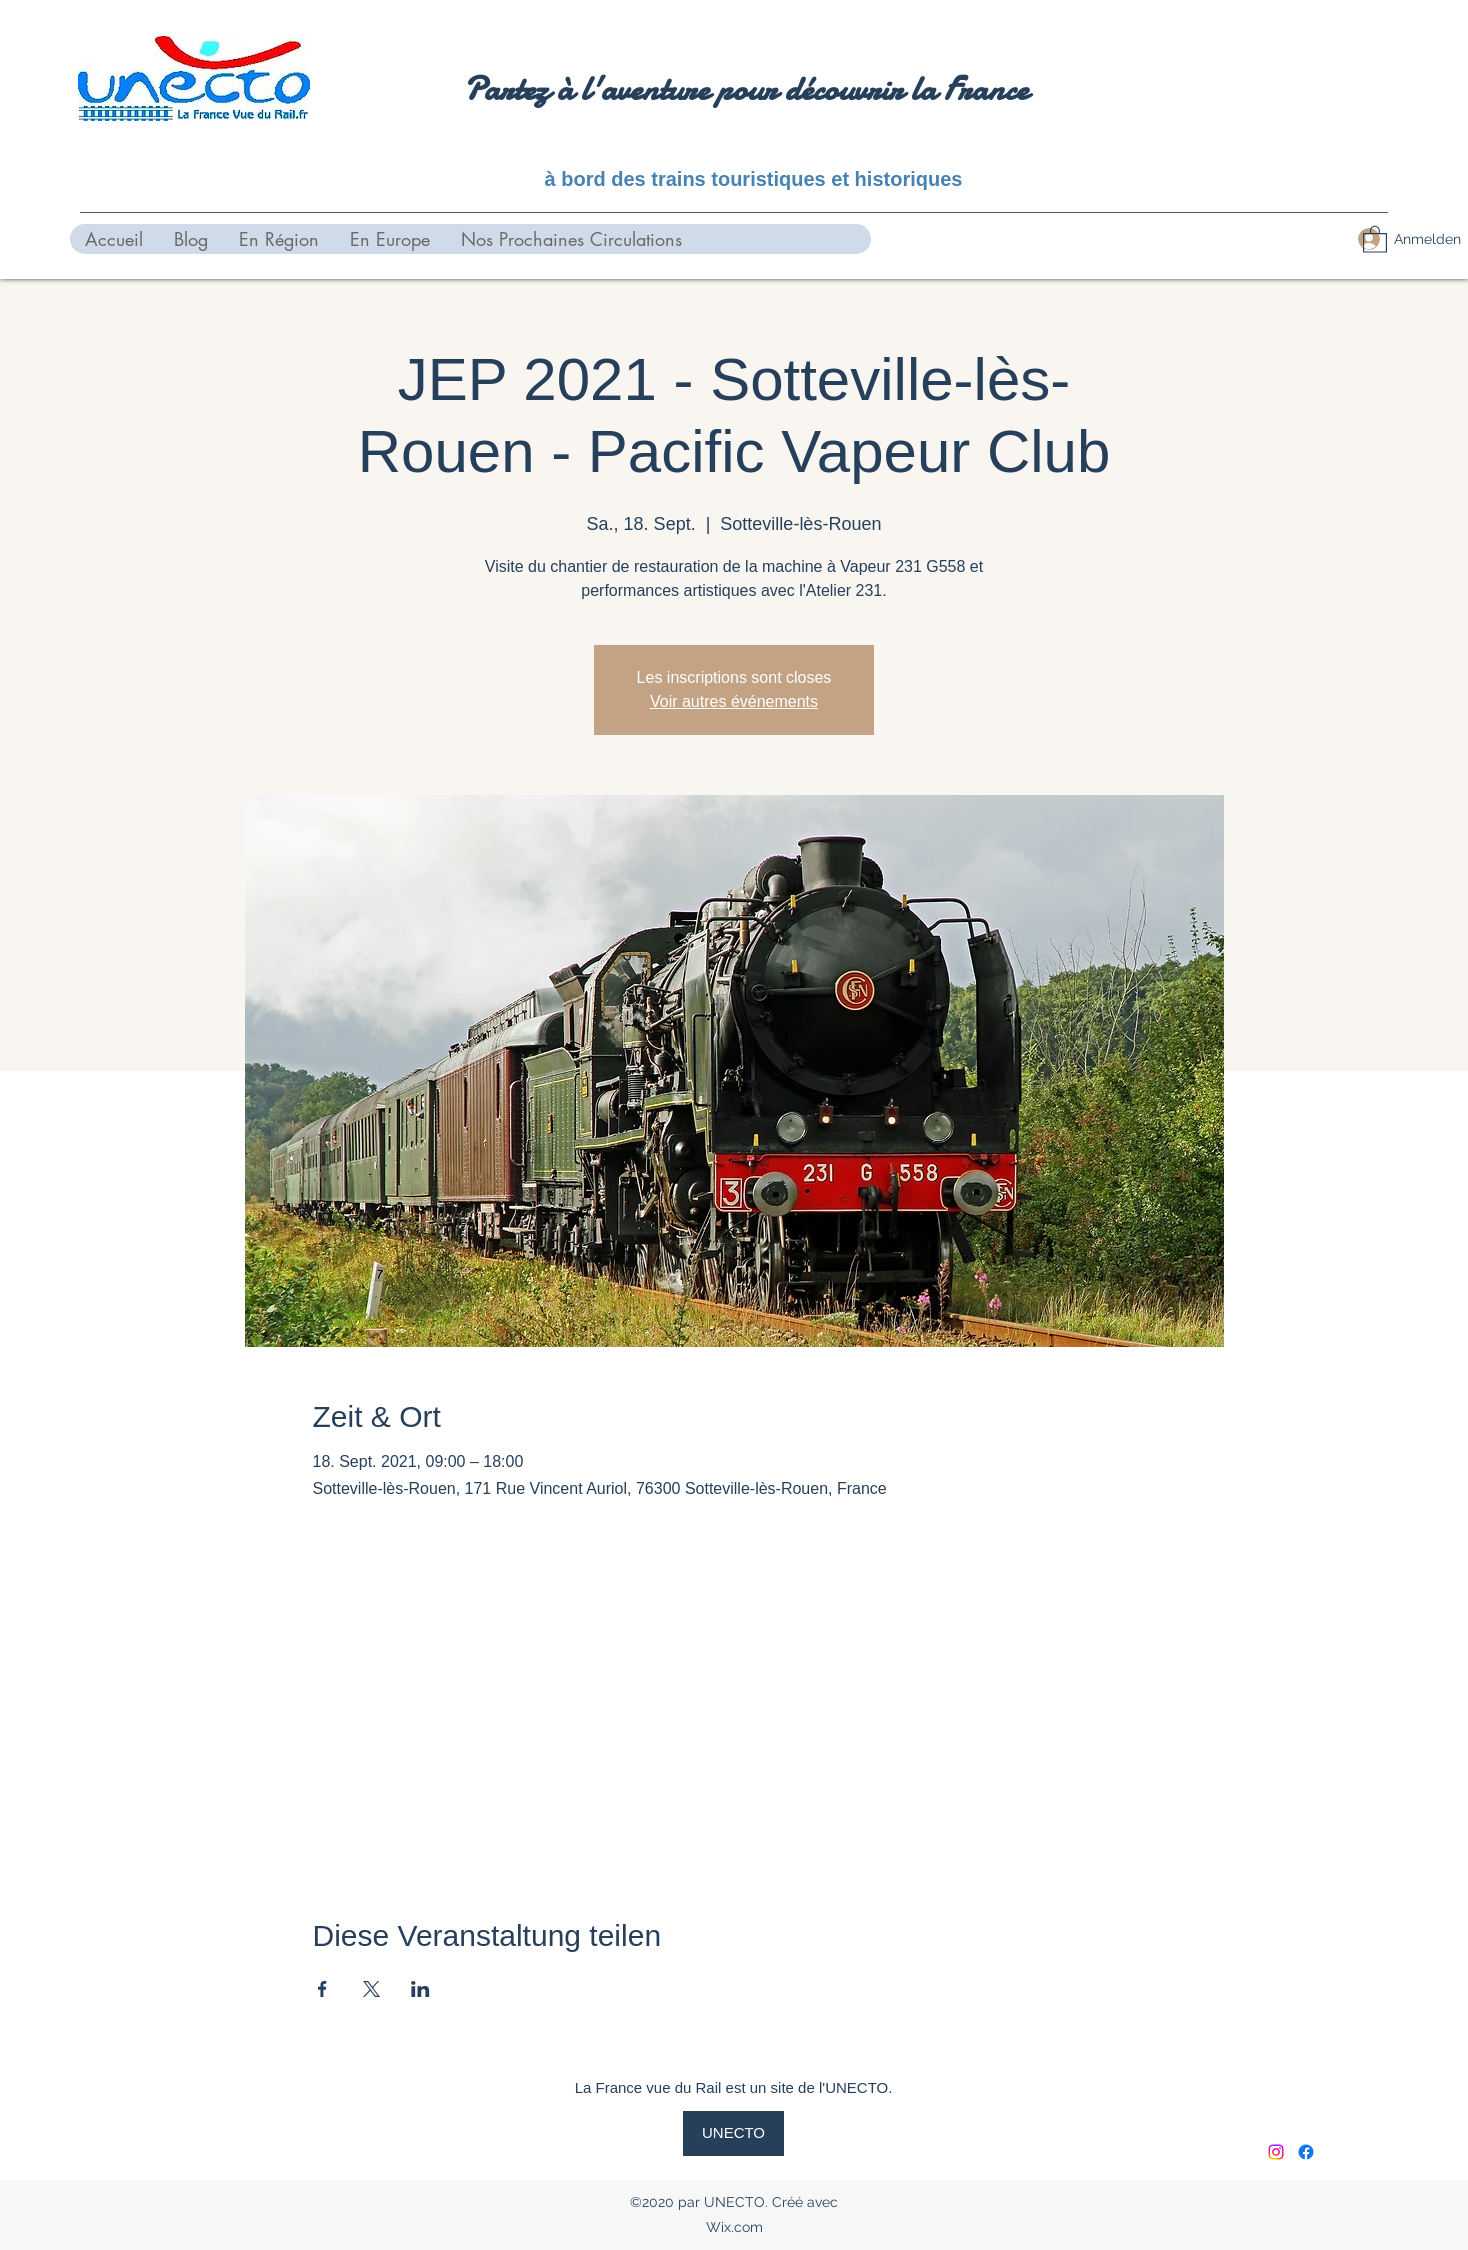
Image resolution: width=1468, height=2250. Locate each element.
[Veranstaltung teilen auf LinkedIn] (420, 1989)
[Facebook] (1306, 2152)
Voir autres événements (734, 701)
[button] (1375, 238)
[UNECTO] (733, 2133)
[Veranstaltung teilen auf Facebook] (322, 1989)
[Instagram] (1276, 2152)
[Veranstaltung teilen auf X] (371, 1989)
